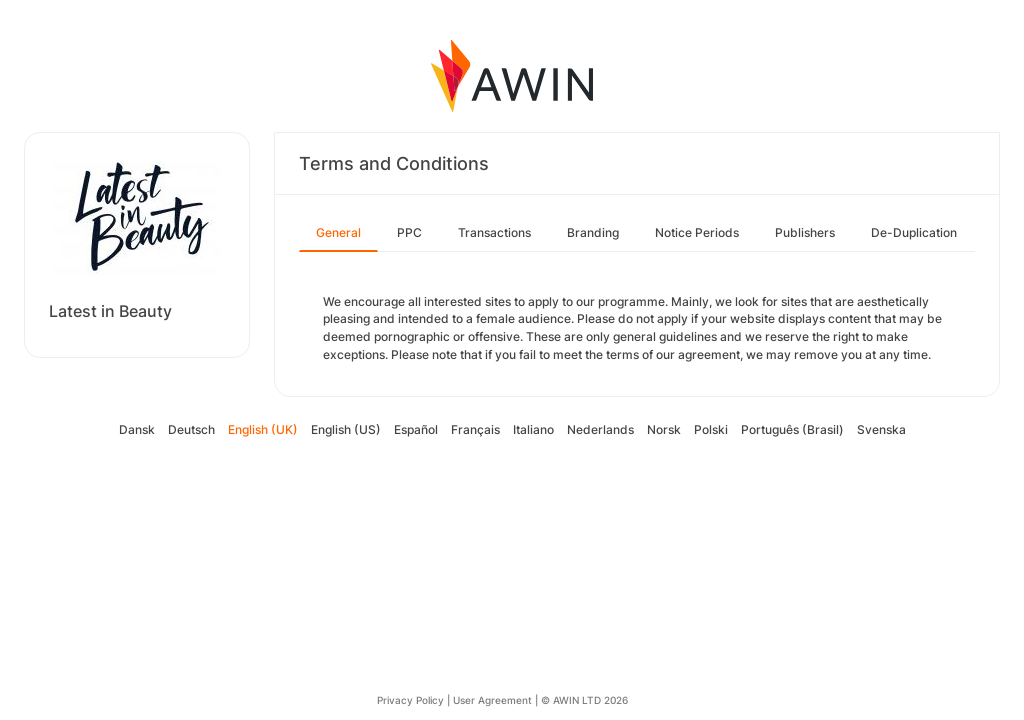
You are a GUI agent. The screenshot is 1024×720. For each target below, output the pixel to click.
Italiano (533, 429)
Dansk (137, 429)
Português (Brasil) (792, 429)
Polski (711, 429)
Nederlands (600, 429)
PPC (409, 232)
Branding (593, 232)
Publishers (805, 232)
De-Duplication (914, 232)
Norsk (664, 429)
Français (475, 429)
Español (416, 429)
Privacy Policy (410, 700)
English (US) (346, 429)
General (338, 232)
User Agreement (492, 700)
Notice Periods (697, 232)
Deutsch (191, 429)
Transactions (494, 232)
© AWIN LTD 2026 (584, 700)
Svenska (881, 429)
